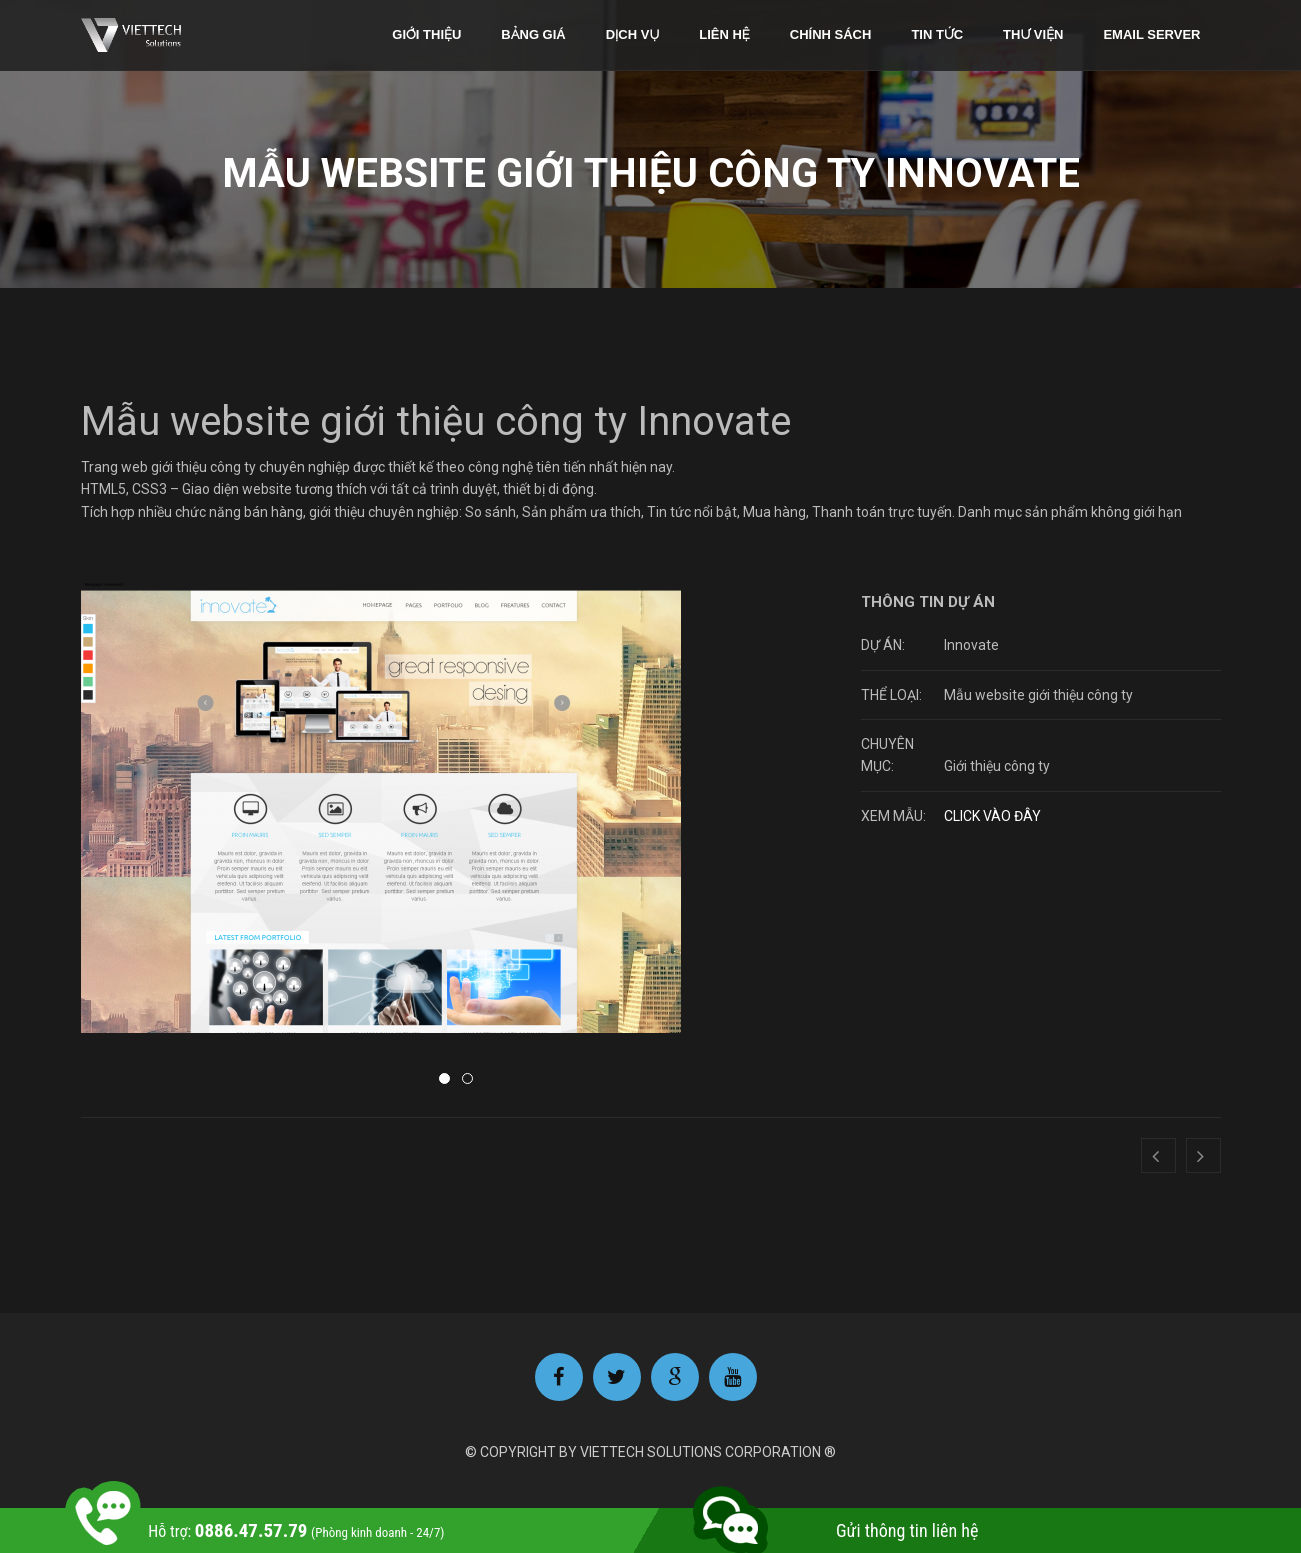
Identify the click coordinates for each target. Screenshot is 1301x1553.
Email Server (1151, 34)
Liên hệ (724, 34)
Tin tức (937, 34)
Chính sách (831, 34)
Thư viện (1033, 34)
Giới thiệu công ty (997, 766)
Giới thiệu (426, 34)
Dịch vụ (633, 34)
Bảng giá (533, 34)
